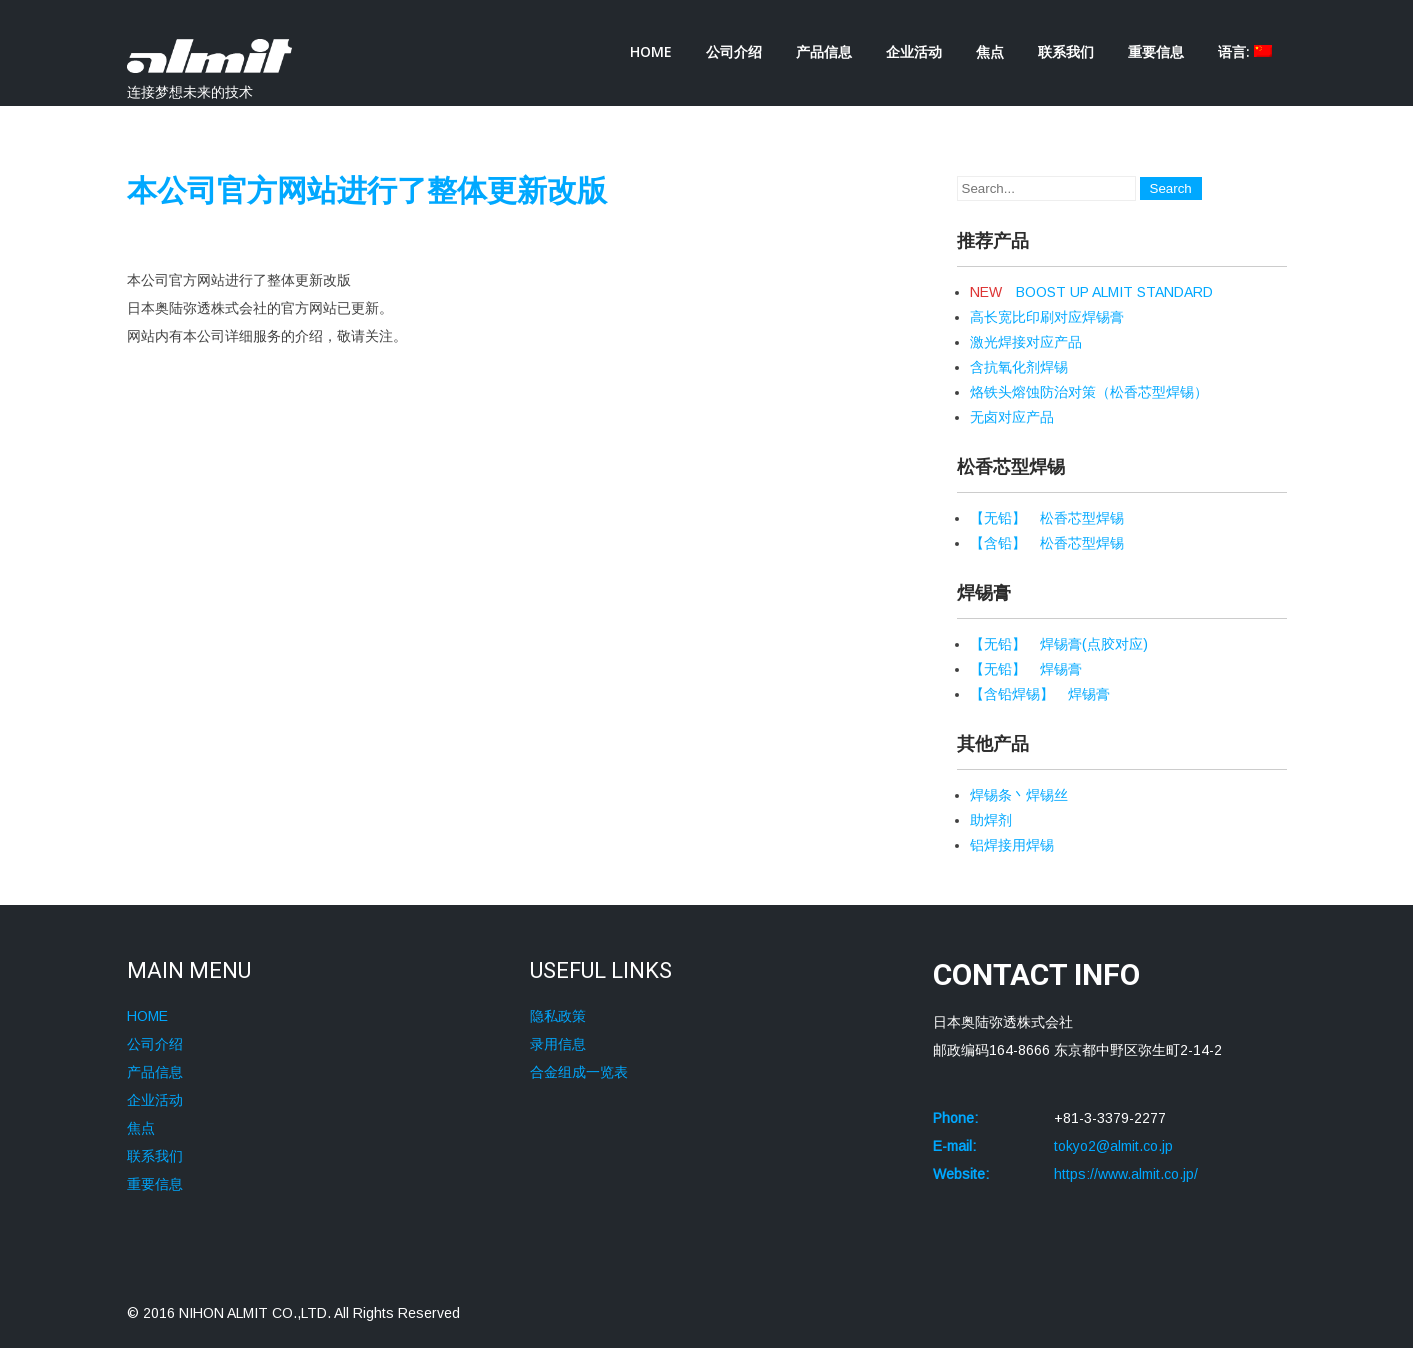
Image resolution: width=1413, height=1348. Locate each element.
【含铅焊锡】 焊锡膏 (1040, 694)
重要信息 (1156, 51)
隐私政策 (558, 1016)
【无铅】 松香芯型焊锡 (1047, 518)
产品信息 (824, 51)
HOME (651, 51)
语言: (1245, 51)
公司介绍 (734, 51)
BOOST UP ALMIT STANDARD (1091, 292)
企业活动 (914, 51)
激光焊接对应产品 (1026, 342)
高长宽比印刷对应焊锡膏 (1047, 317)
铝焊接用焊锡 (1012, 845)
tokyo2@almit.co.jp (1113, 1146)
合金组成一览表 (579, 1072)
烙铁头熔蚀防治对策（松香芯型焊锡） (1089, 392)
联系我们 (1066, 51)
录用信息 (558, 1044)
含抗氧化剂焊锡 (1019, 367)
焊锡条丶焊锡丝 (1019, 795)
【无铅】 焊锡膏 (1026, 669)
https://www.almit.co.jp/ (1126, 1174)
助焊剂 (991, 820)
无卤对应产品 (1012, 417)
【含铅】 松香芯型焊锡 (1047, 543)
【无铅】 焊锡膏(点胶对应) (1059, 644)
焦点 (990, 51)
